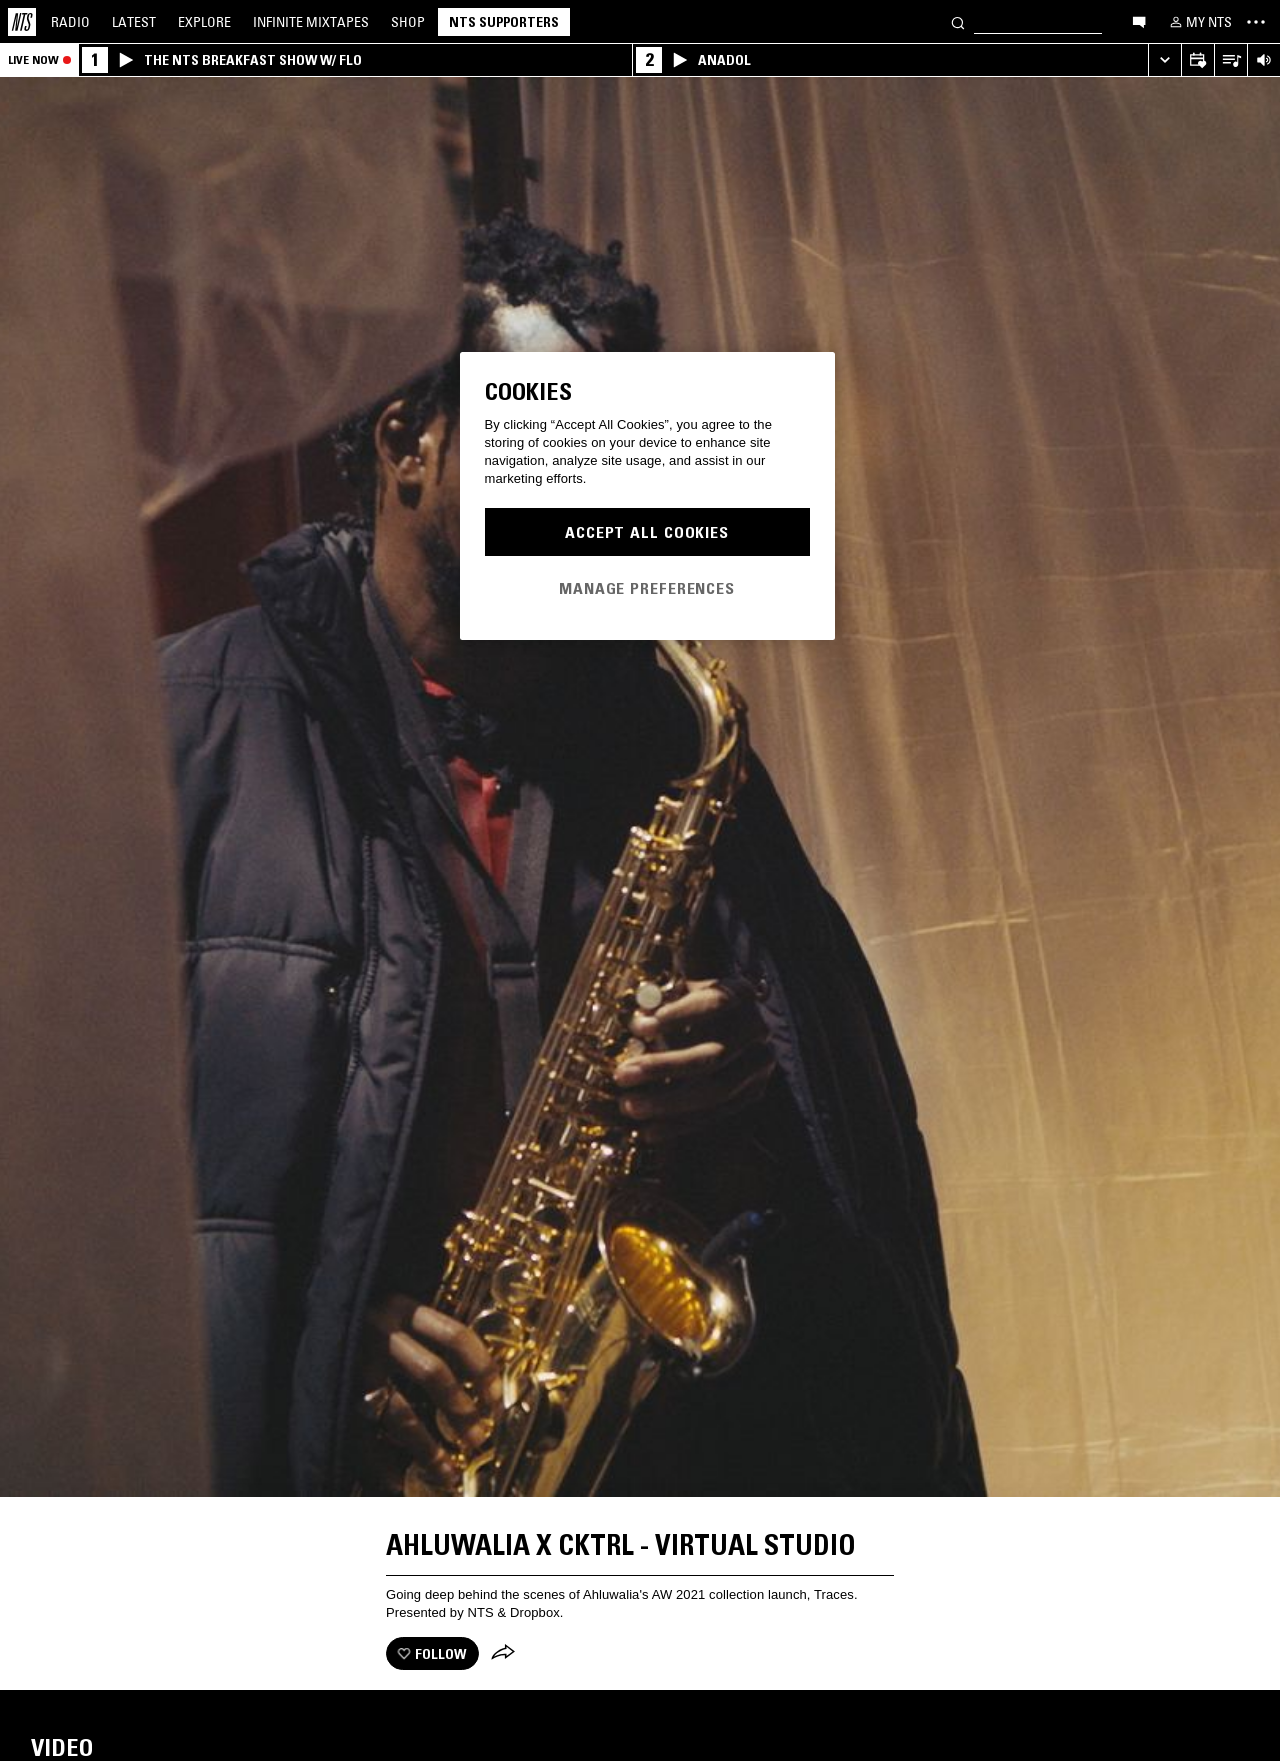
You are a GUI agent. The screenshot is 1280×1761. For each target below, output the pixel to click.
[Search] (958, 21)
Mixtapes (311, 22)
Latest (134, 22)
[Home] (22, 22)
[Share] (503, 1654)
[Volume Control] (1263, 60)
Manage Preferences (647, 588)
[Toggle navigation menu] (1256, 22)
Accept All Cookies (647, 532)
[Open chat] (1139, 21)
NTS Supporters (504, 22)
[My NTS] (1199, 22)
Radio (70, 22)
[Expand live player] (1164, 60)
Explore (204, 22)
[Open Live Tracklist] (1230, 60)
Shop (408, 22)
